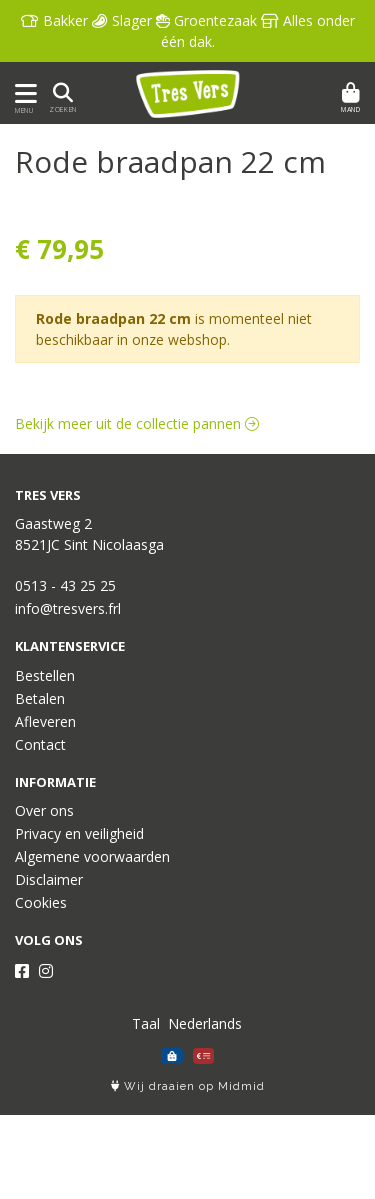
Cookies (41, 902)
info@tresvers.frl (68, 608)
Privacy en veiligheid (79, 833)
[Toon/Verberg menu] (22, 93)
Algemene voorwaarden (92, 856)
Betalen (40, 698)
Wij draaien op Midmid (188, 1086)
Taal (146, 1023)
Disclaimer (49, 879)
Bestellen (45, 675)
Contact (40, 744)
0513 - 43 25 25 (65, 585)
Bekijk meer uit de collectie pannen (137, 423)
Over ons (44, 810)
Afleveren (45, 721)
